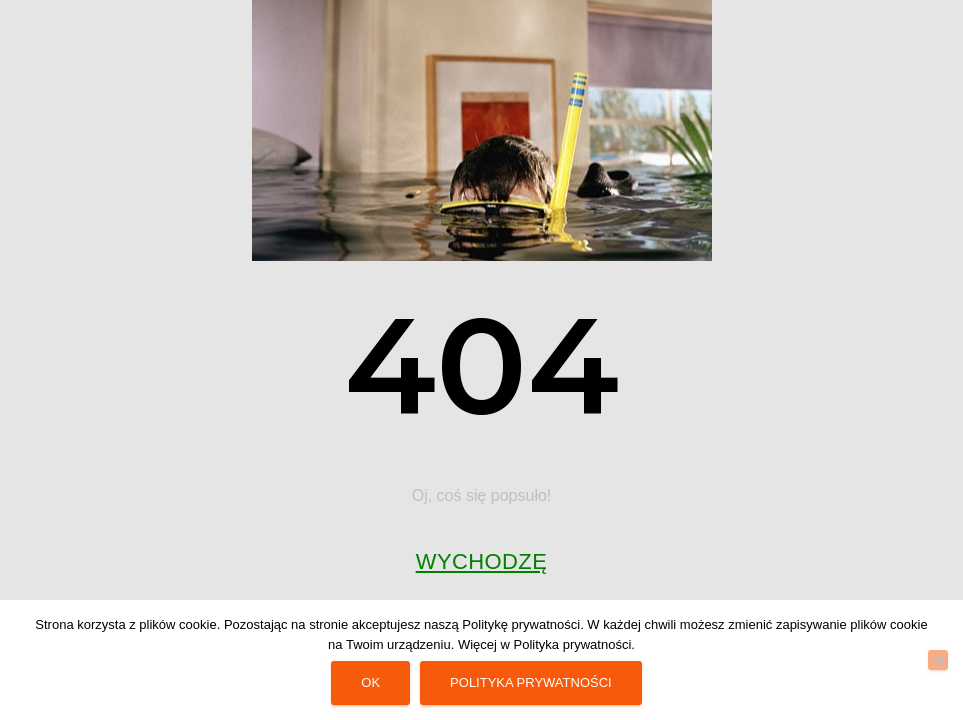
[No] (938, 660)
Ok (370, 682)
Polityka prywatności (531, 682)
